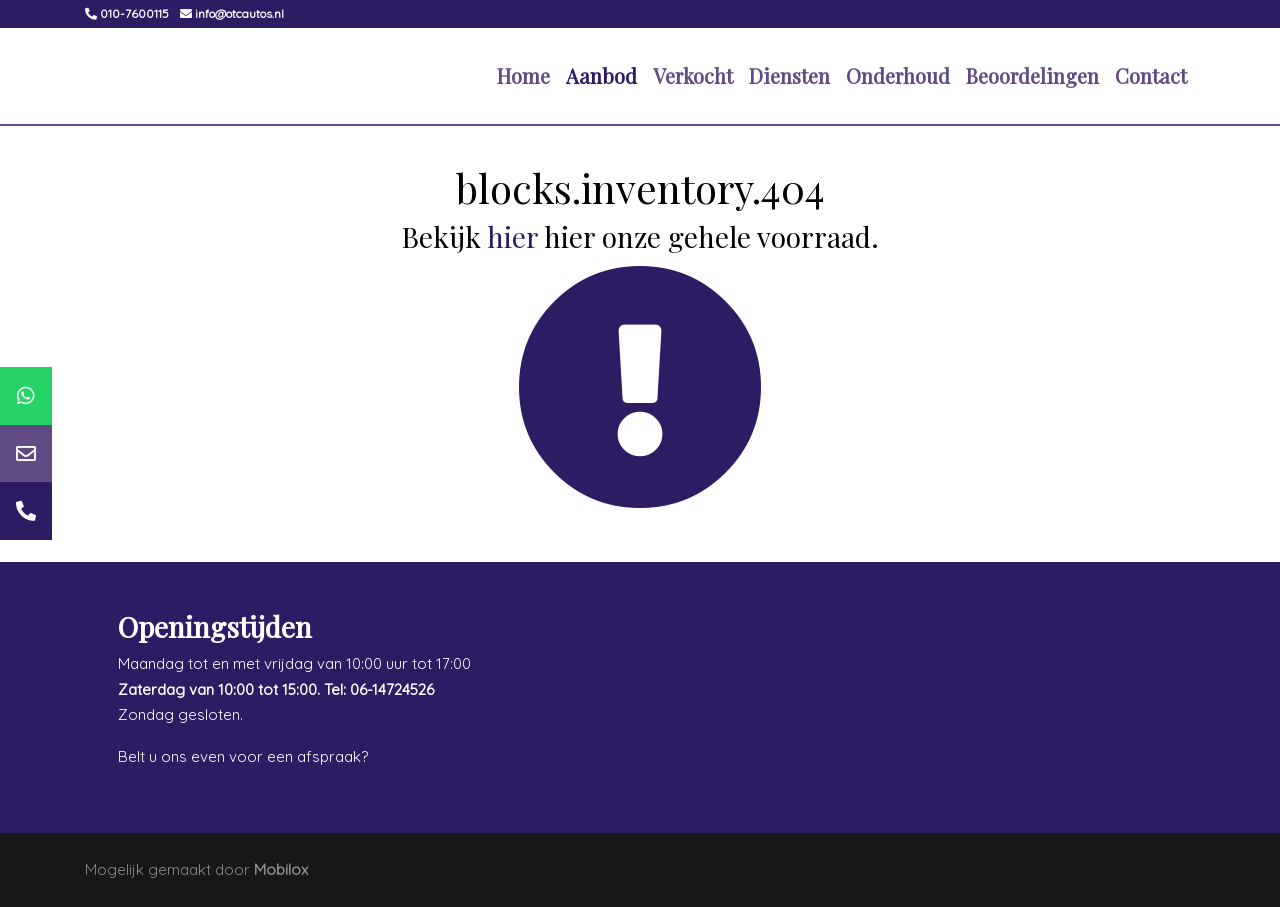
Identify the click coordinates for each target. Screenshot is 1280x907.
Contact (1151, 75)
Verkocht (693, 75)
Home (523, 75)
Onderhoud (898, 75)
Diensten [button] (789, 75)
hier (512, 236)
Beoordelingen (1032, 75)
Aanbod (601, 75)
